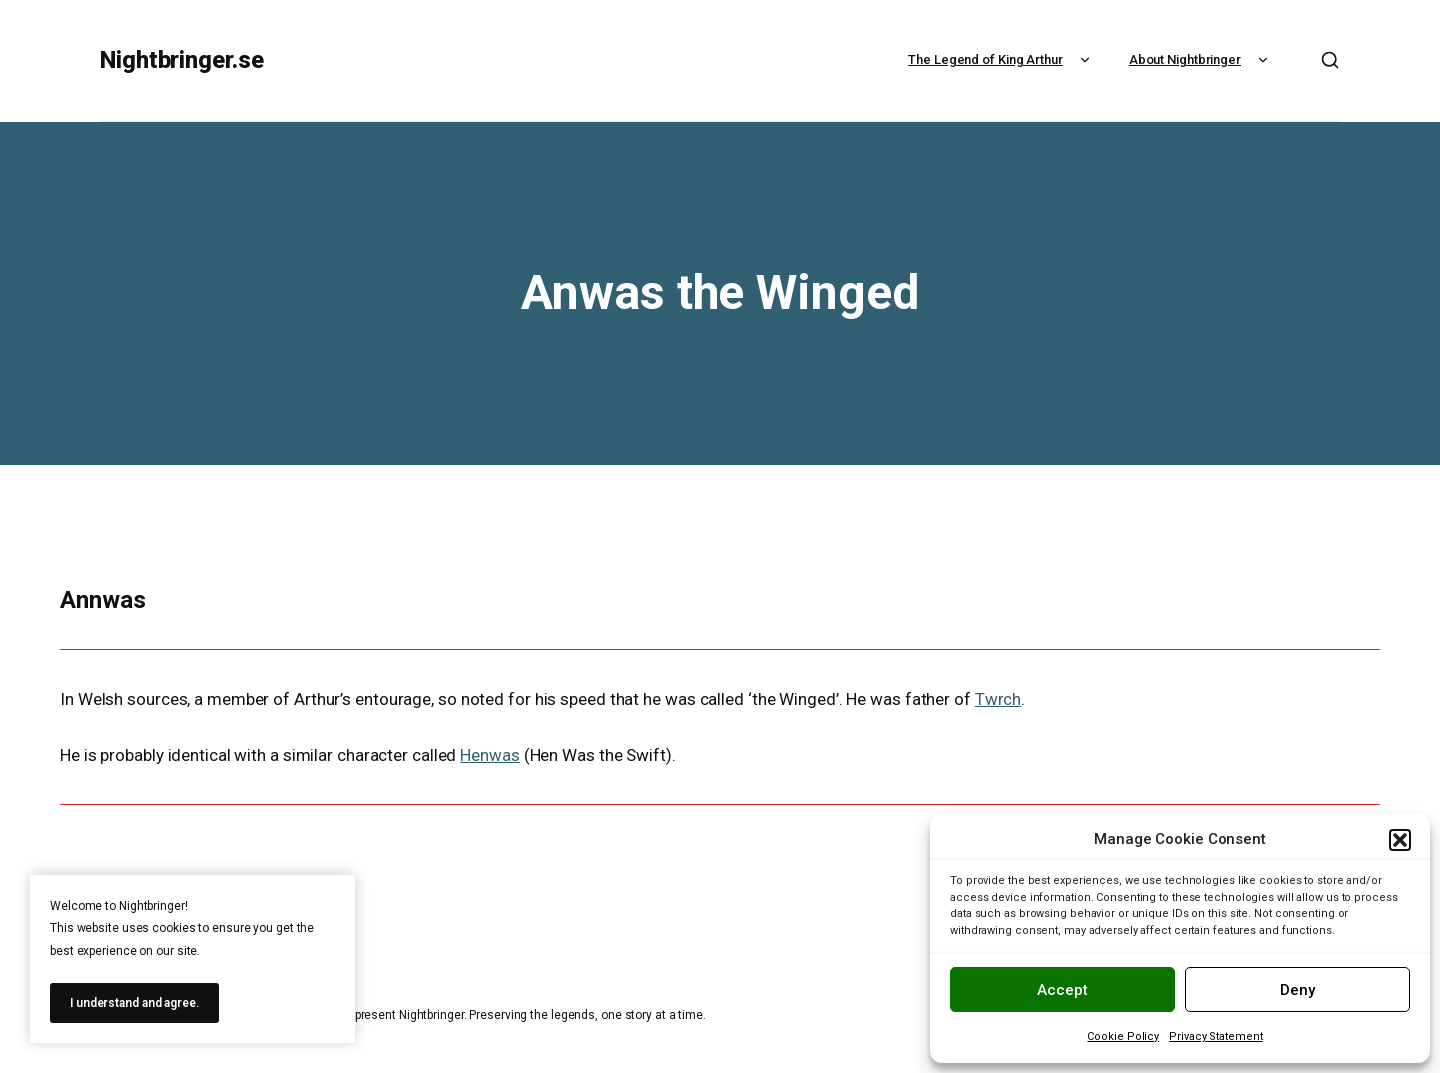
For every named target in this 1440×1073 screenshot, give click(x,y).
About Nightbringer (1201, 59)
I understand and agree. (134, 1003)
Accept (1062, 990)
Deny (1297, 990)
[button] (1400, 840)
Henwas (489, 755)
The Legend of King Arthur (1001, 59)
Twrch (998, 699)
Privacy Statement (1215, 1036)
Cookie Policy (1123, 1036)
